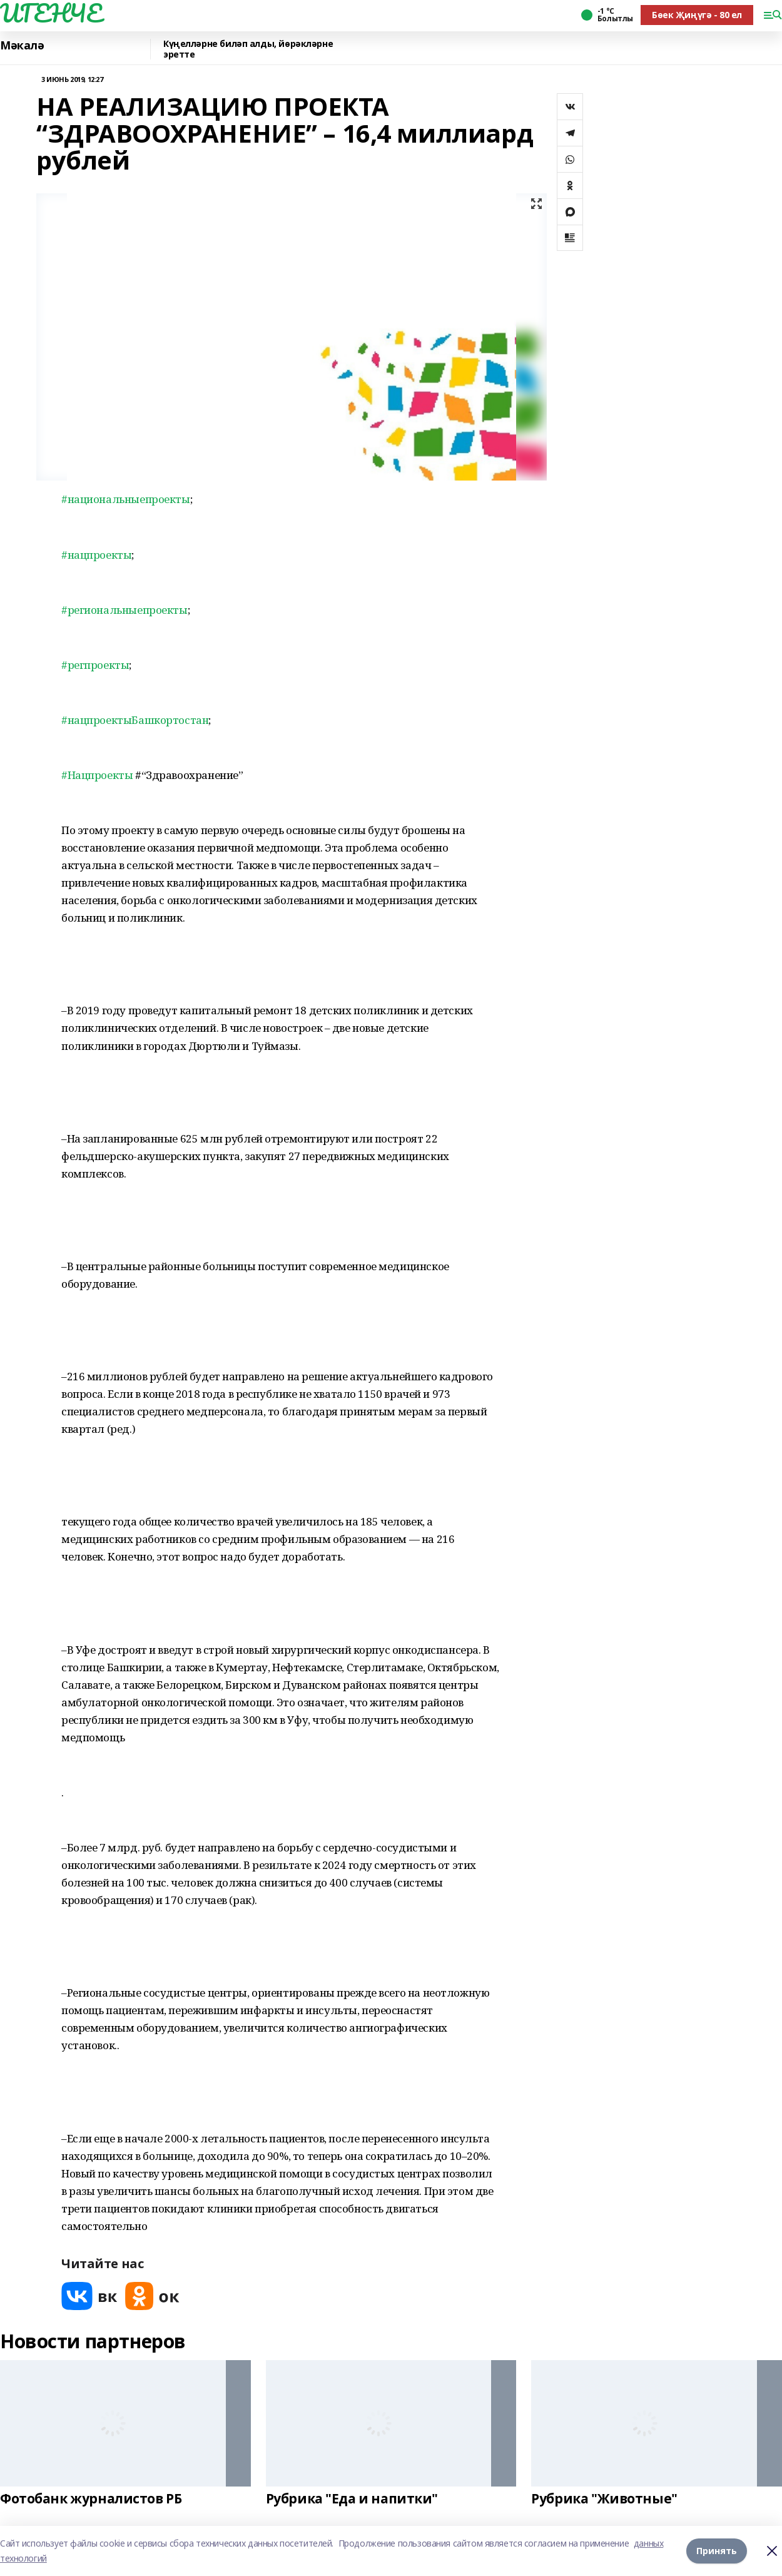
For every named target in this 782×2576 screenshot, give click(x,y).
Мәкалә (22, 46)
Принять (716, 2551)
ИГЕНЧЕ (50, 13)
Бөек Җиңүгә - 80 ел (697, 15)
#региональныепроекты (124, 610)
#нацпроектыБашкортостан (134, 720)
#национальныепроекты (125, 499)
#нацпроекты (96, 554)
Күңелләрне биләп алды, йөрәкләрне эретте (248, 49)
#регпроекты (95, 665)
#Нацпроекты (97, 775)
